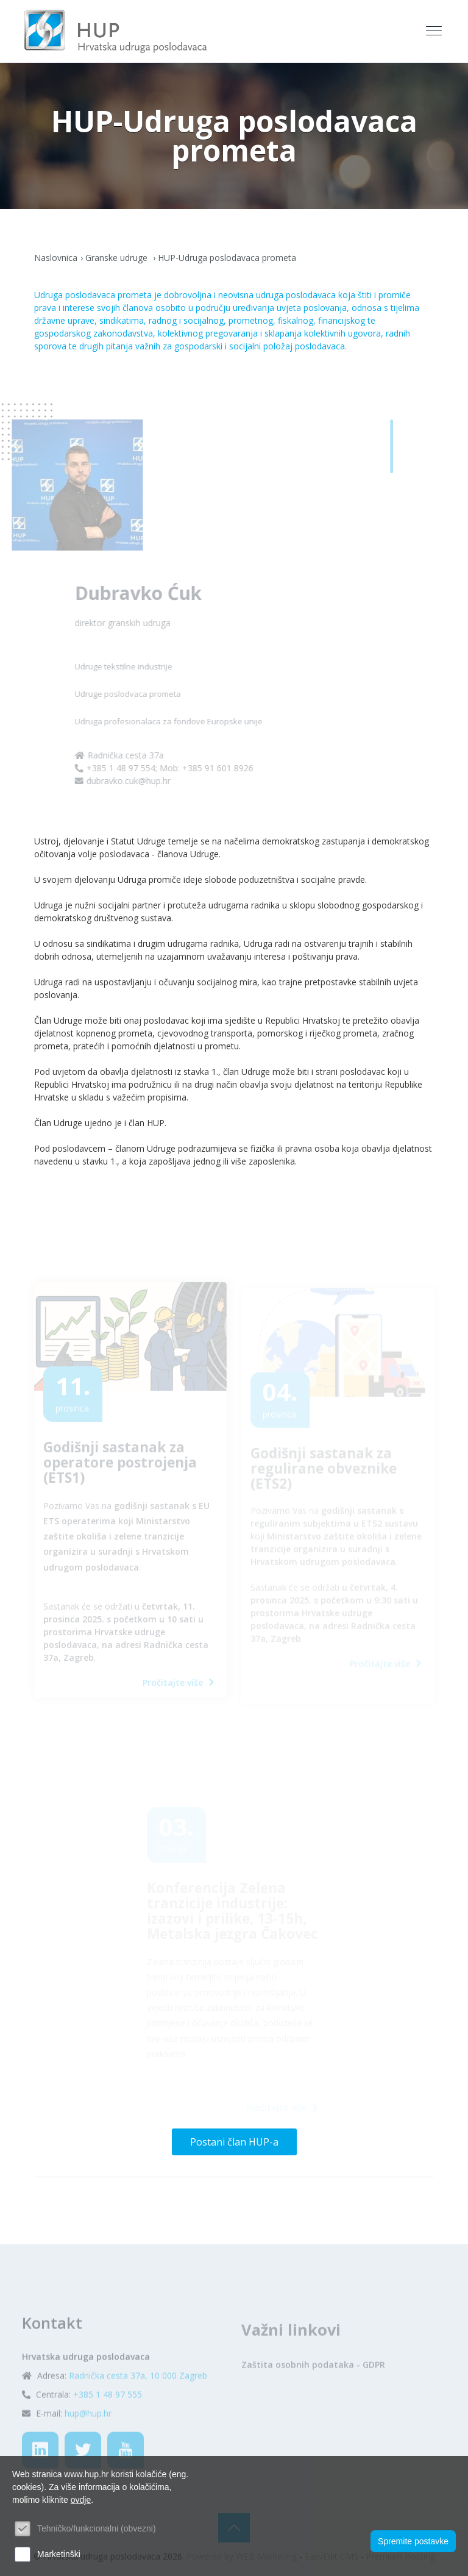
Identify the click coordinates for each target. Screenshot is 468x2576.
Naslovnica (55, 257)
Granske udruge (117, 257)
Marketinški (58, 2554)
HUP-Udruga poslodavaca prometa (227, 257)
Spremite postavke (413, 2541)
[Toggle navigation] (435, 31)
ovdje (81, 2500)
